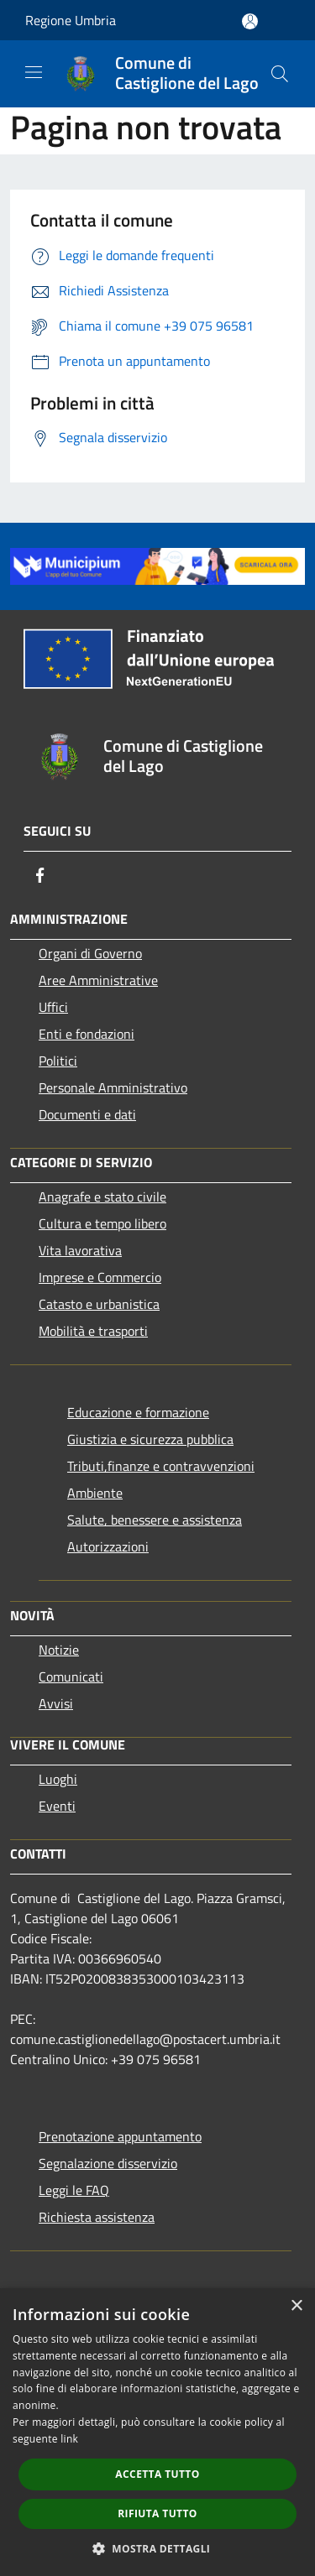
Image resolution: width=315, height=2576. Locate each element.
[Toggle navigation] (34, 72)
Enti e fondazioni (86, 1034)
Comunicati (71, 1676)
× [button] (296, 2306)
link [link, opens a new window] (69, 2439)
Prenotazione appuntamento (120, 2136)
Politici (58, 1061)
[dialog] (157, 2432)
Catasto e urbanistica (99, 1304)
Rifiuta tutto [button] (157, 2513)
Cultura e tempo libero (102, 1223)
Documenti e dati (87, 1114)
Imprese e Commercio (100, 1277)
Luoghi (58, 1779)
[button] (158, 2548)
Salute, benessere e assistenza (154, 1520)
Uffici (53, 1007)
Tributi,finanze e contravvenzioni (161, 1466)
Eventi (57, 1806)
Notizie (59, 1650)
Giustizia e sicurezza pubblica (150, 1439)
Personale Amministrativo (113, 1087)
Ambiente (95, 1493)
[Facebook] (40, 875)
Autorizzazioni (108, 1546)
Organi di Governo (90, 953)
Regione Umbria (70, 20)
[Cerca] (280, 74)
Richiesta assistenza (97, 2217)
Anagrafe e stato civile (102, 1196)
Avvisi (56, 1703)
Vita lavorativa (80, 1250)
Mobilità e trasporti (93, 1331)
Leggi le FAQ (74, 2190)
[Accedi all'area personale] (250, 21)
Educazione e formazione (138, 1412)
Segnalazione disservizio (108, 2163)
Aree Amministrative (98, 980)
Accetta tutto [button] (157, 2474)
